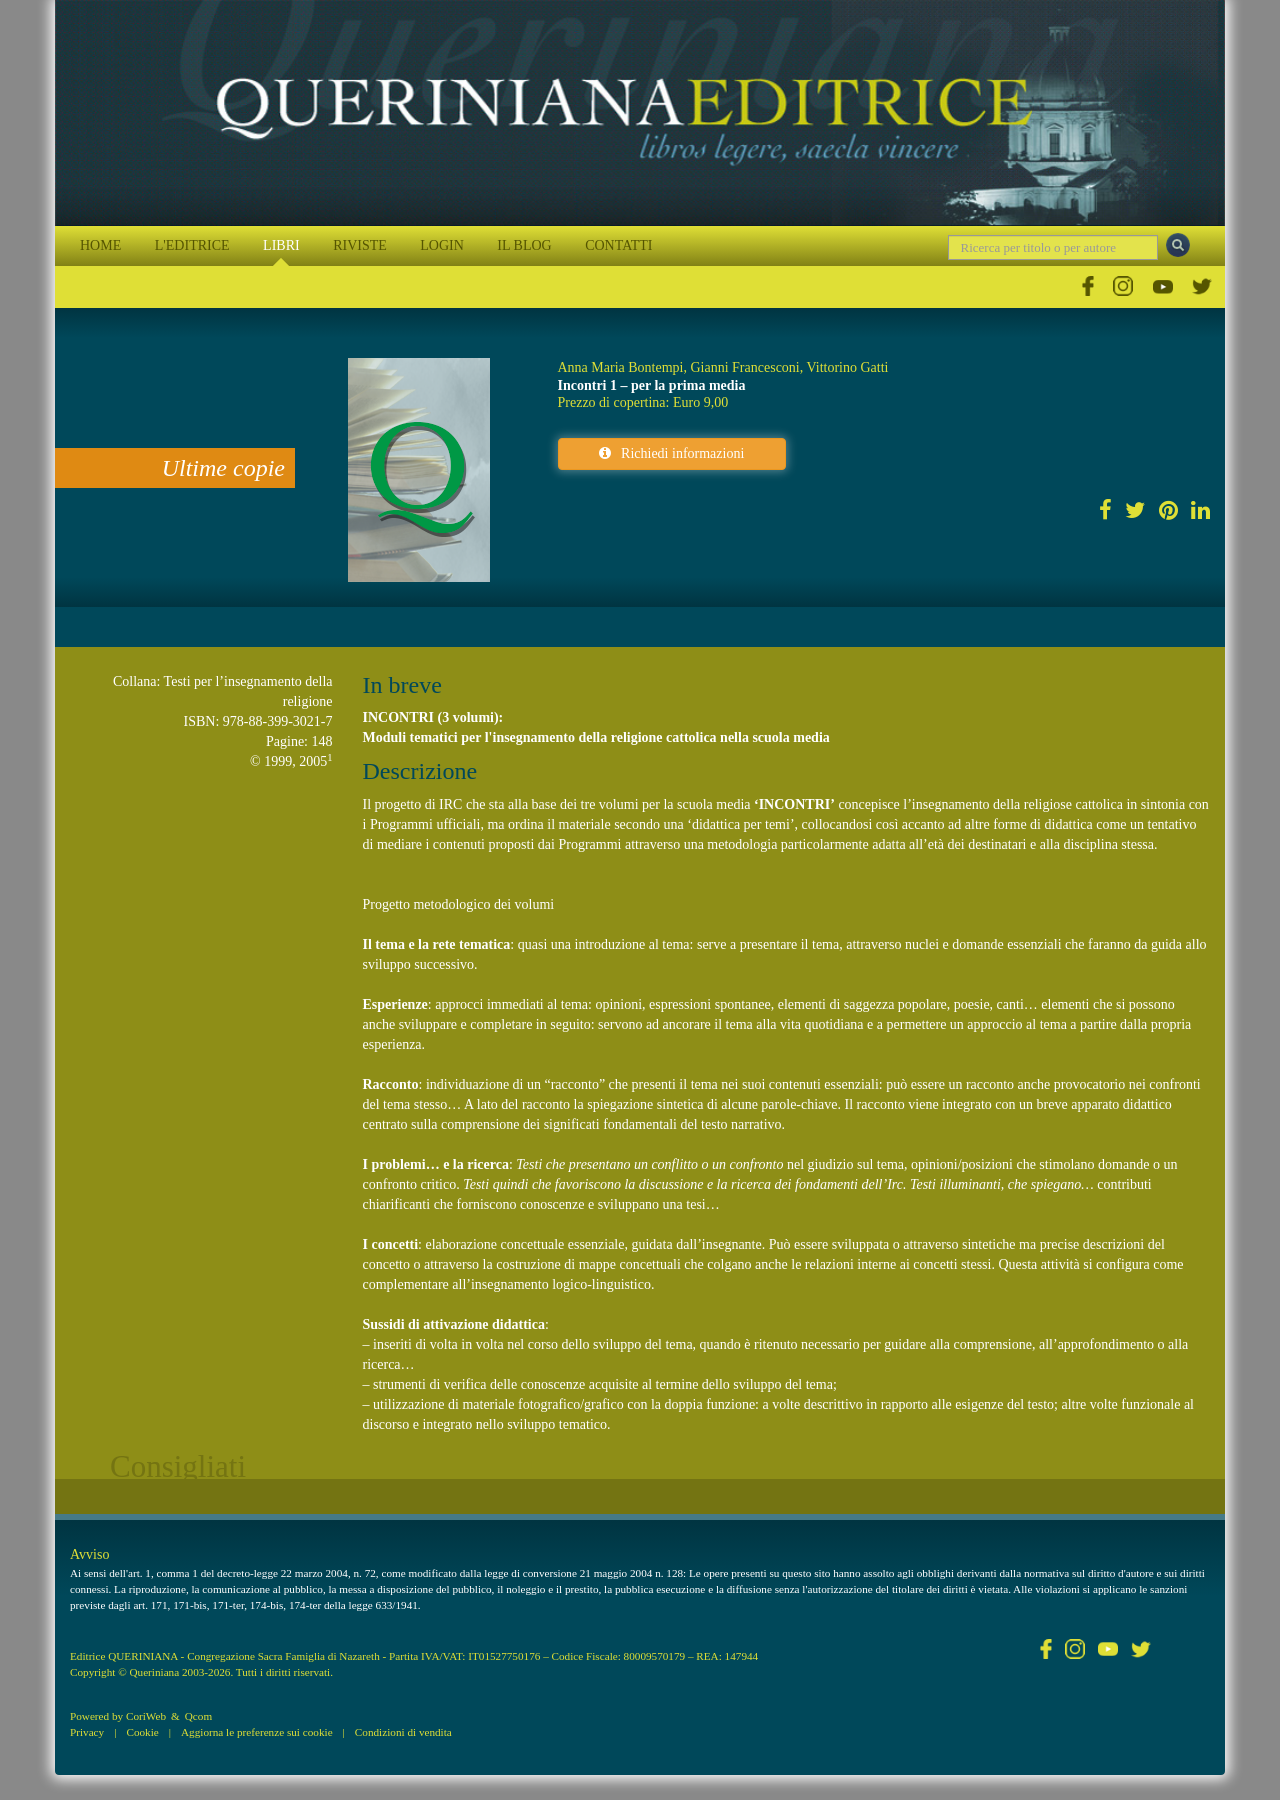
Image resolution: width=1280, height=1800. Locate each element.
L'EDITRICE (192, 245)
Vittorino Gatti (847, 367)
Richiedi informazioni (671, 453)
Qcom (198, 1716)
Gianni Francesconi (744, 367)
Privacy (87, 1732)
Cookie (142, 1732)
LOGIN (442, 245)
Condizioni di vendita (403, 1732)
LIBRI (281, 245)
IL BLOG (524, 245)
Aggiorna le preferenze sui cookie (257, 1732)
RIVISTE (360, 245)
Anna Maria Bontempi (621, 367)
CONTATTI (618, 245)
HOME (100, 245)
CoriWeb (146, 1716)
